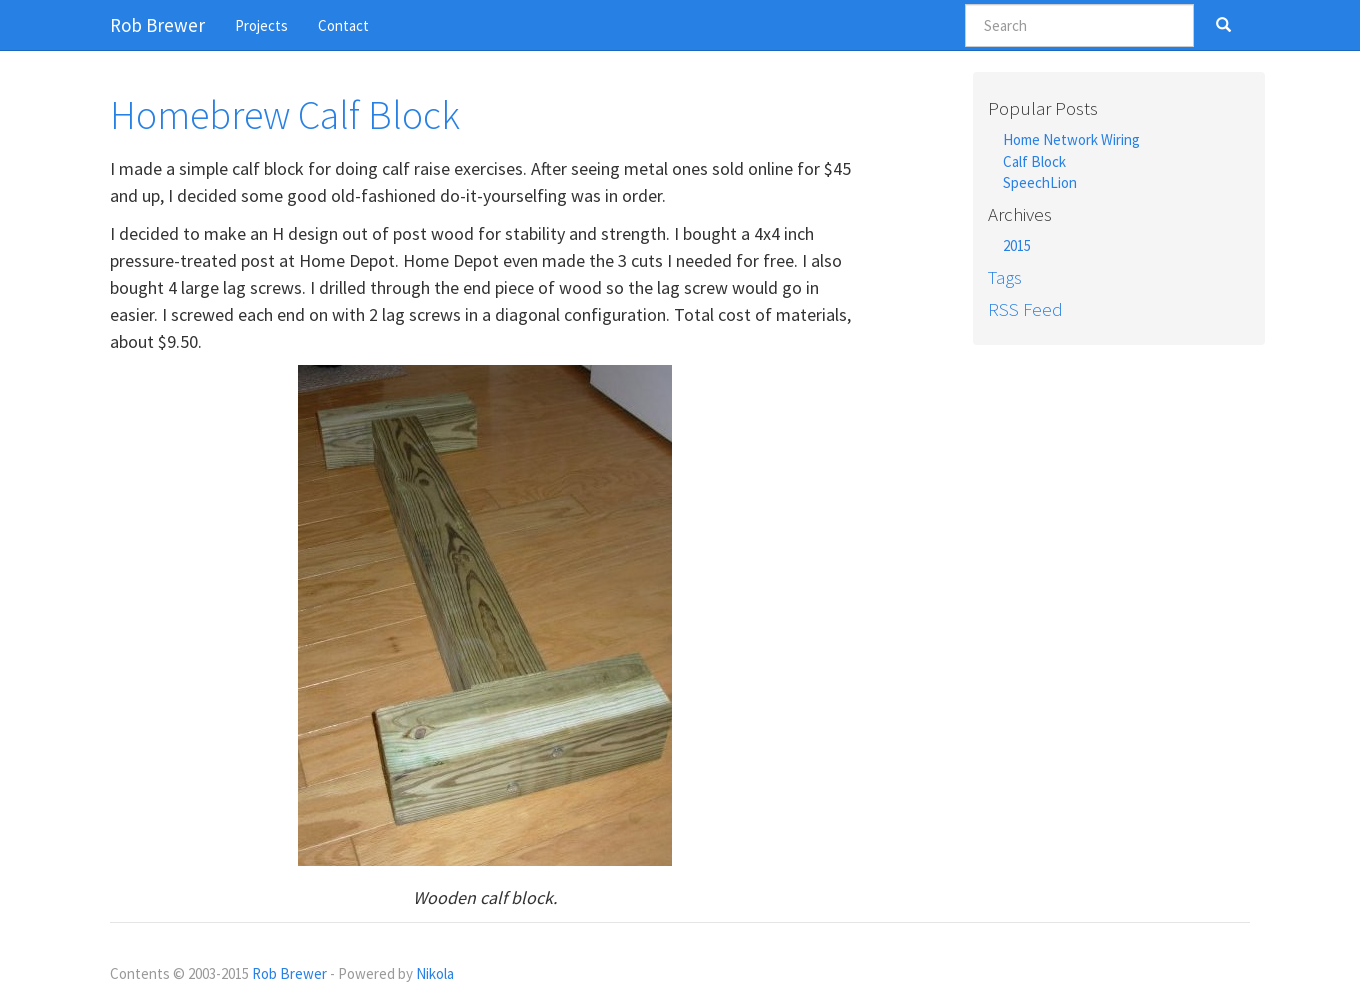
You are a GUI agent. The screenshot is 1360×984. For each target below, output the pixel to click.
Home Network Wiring (1071, 139)
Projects (261, 25)
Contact (343, 25)
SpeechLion (1040, 182)
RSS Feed (1025, 309)
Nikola (435, 973)
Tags (1005, 277)
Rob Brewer (289, 973)
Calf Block (1034, 161)
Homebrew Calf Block (285, 115)
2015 (1017, 245)
